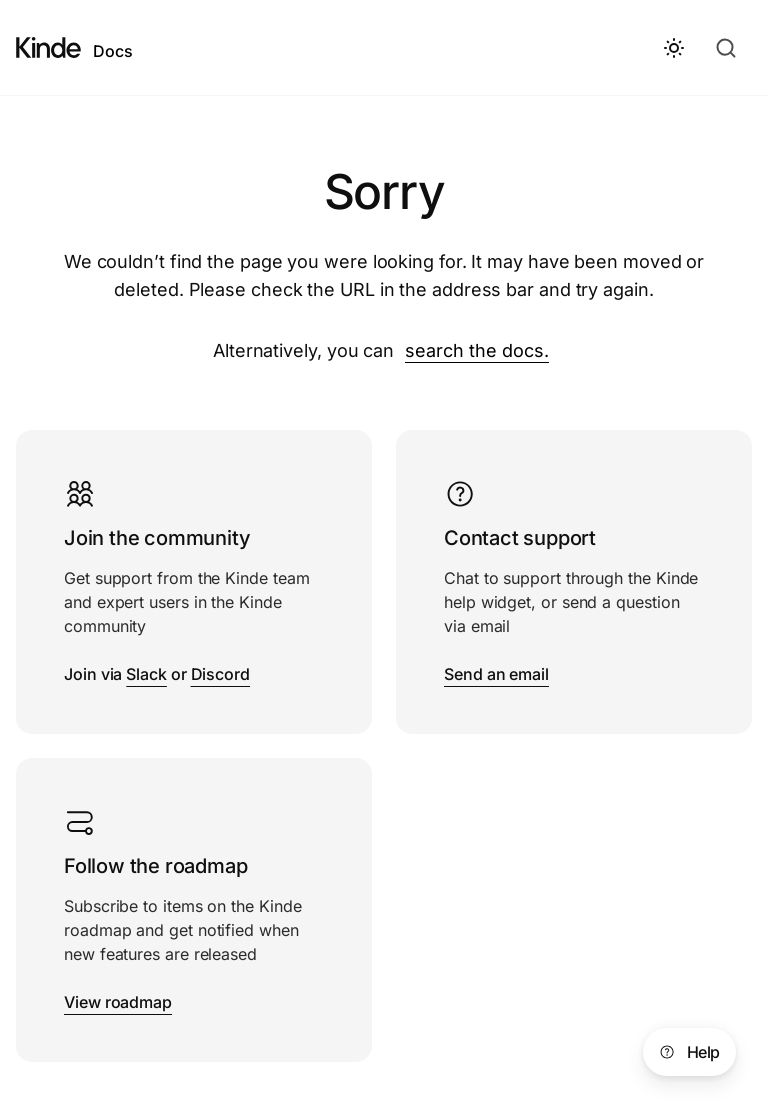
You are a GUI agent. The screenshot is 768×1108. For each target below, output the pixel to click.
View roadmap (118, 1002)
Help (687, 1052)
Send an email (496, 674)
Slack (146, 674)
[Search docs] (728, 48)
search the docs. (477, 350)
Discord (220, 674)
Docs (113, 51)
